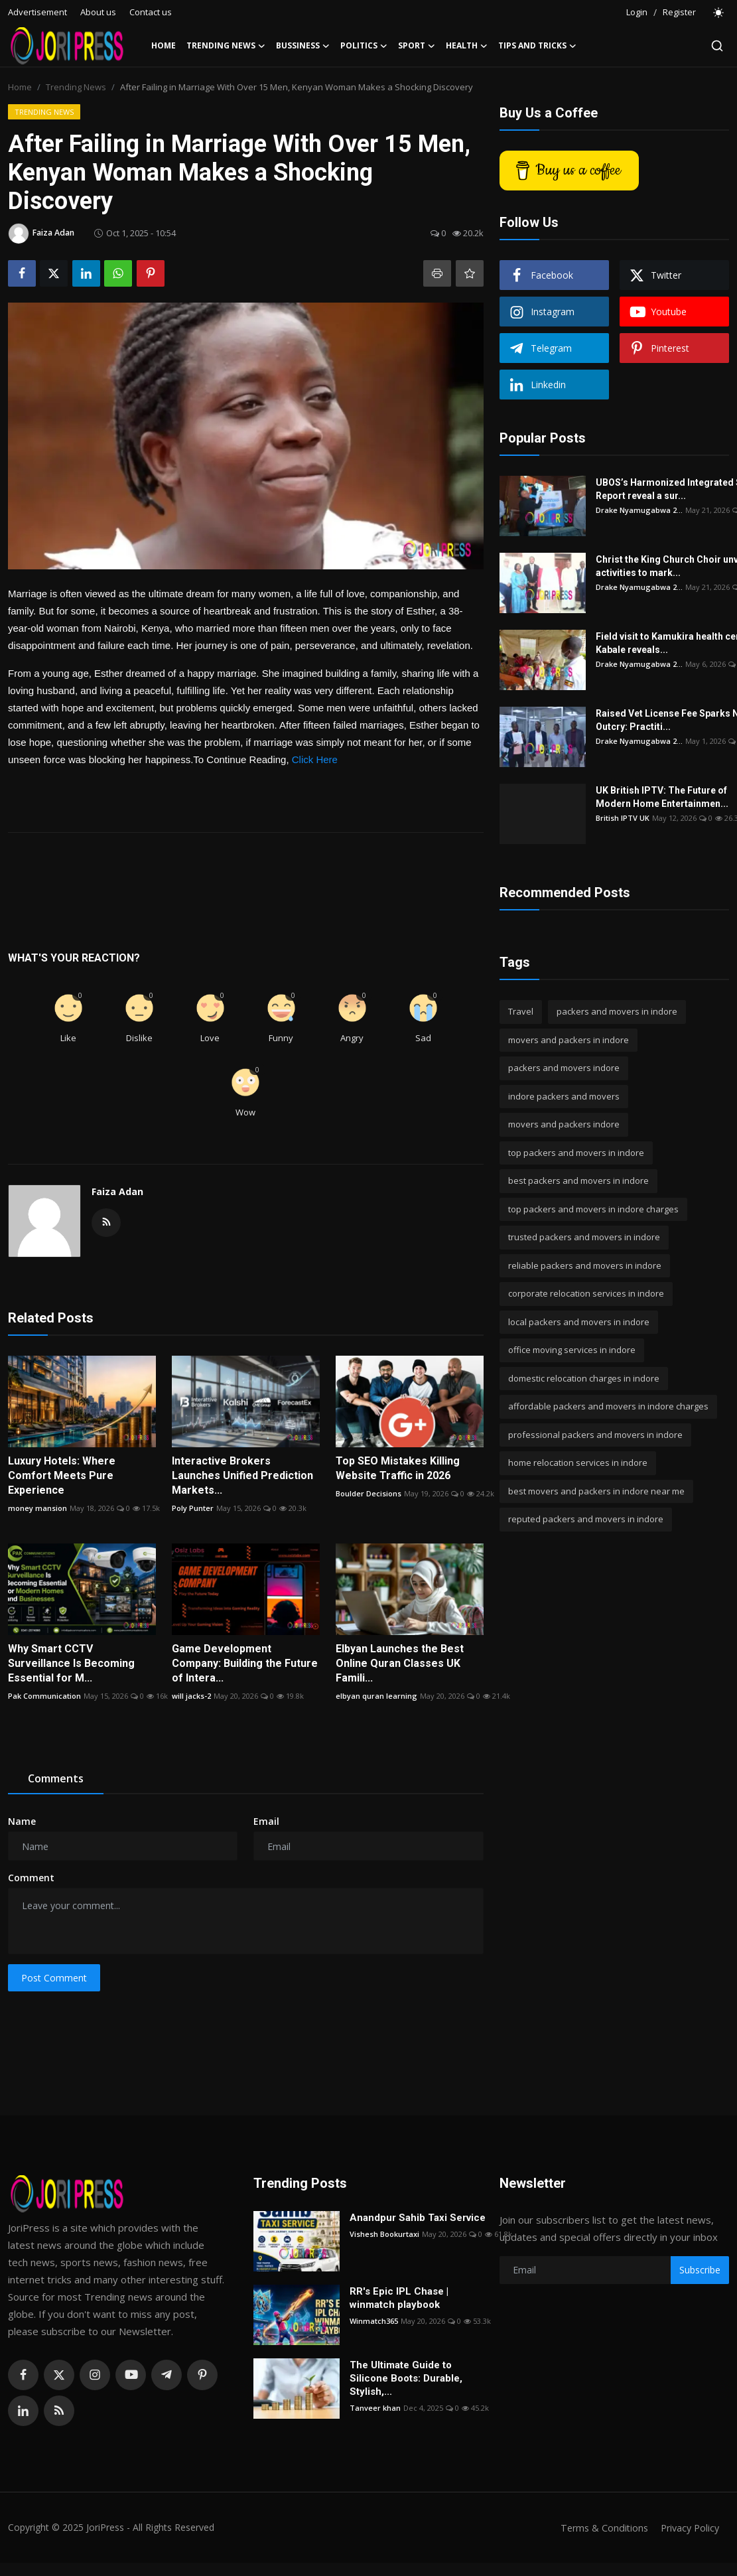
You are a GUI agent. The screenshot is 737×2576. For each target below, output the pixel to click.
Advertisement (37, 12)
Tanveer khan (375, 2408)
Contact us (150, 12)
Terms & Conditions (598, 2527)
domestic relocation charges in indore (583, 1378)
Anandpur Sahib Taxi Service (418, 2218)
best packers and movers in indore (578, 1180)
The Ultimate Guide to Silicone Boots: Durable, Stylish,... (406, 2378)
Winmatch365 (374, 2321)
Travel (520, 1011)
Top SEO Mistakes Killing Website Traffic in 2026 (398, 1468)
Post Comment (54, 1977)
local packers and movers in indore (578, 1322)
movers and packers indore (564, 1124)
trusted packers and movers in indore (584, 1237)
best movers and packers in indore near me (596, 1491)
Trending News (76, 87)
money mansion (37, 1508)
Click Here (315, 759)
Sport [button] (416, 46)
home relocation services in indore (577, 1462)
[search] (717, 46)
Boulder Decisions (368, 1493)
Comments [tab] (56, 1778)
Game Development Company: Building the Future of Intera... (245, 1663)
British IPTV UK (622, 818)
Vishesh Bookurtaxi (384, 2234)
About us (98, 12)
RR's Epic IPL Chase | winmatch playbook (399, 2298)
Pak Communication (44, 1696)
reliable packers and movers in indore (584, 1265)
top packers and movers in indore (576, 1153)
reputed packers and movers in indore (585, 1519)
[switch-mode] (719, 12)
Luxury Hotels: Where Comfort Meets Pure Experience (61, 1475)
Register (679, 12)
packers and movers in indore (617, 1011)
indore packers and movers (564, 1096)
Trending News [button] (225, 46)
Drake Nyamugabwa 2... (639, 510)
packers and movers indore (564, 1068)
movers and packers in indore (568, 1040)
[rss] (59, 2411)
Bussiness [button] (303, 46)
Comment (31, 1877)
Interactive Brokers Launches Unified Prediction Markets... (242, 1475)
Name (22, 1821)
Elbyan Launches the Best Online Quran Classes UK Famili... (400, 1663)
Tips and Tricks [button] (537, 46)
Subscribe (699, 2269)
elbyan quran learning (376, 1696)
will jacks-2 (191, 1696)
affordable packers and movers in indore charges (608, 1406)
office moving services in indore (572, 1350)
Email (266, 1821)
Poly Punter (193, 1508)
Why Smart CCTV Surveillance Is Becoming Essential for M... (71, 1663)
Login (636, 12)
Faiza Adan (117, 1191)
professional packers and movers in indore (595, 1435)
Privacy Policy (688, 2527)
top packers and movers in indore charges (593, 1209)
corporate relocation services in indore (586, 1293)
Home (163, 45)
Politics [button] (363, 46)
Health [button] (467, 46)
